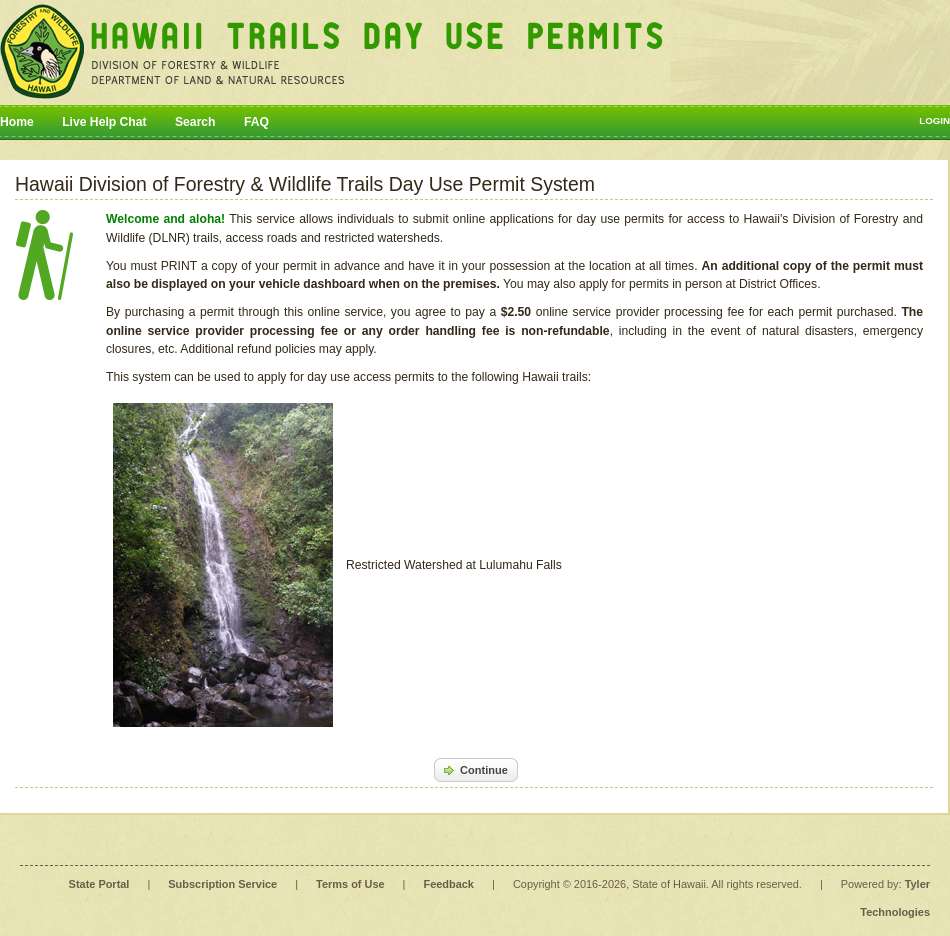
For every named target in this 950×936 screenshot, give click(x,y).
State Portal (99, 884)
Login (934, 120)
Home (17, 122)
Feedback (449, 884)
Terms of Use (350, 884)
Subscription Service (222, 884)
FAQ (256, 122)
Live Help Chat (104, 122)
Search (195, 122)
